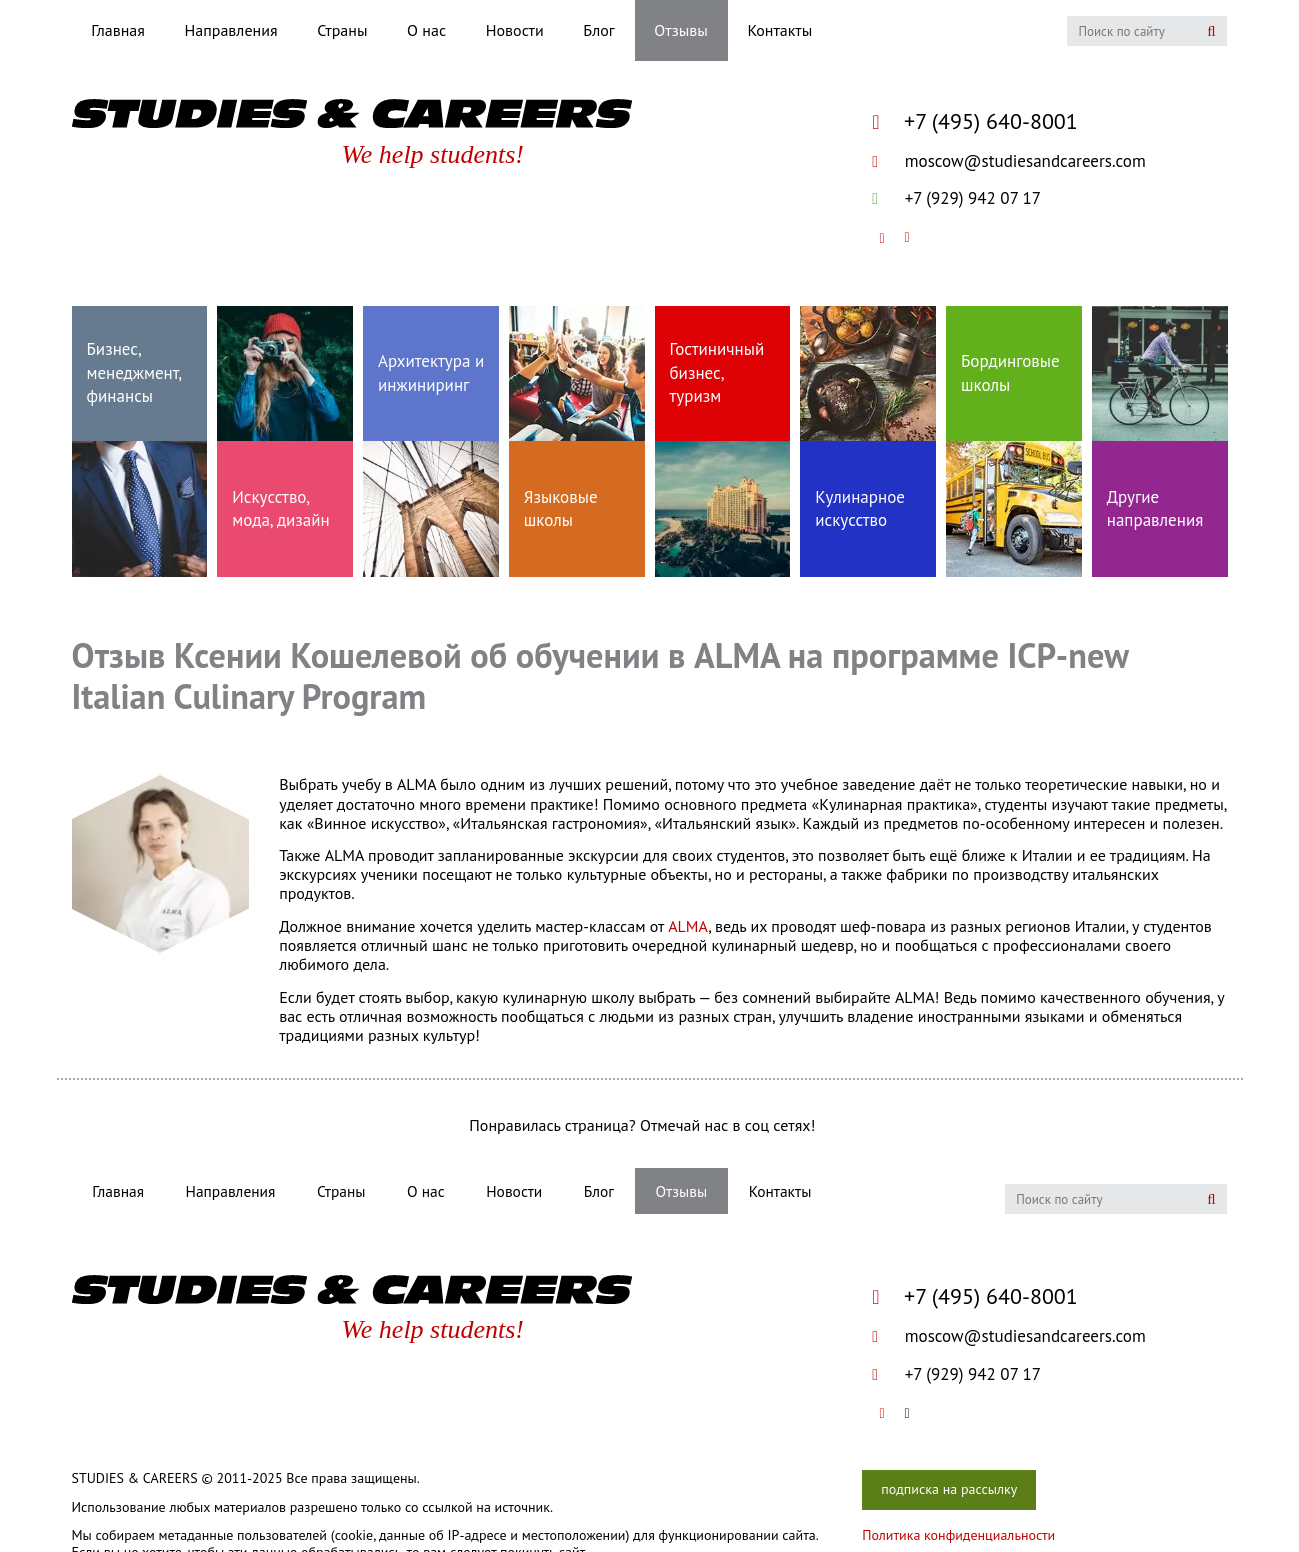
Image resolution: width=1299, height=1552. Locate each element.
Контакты (779, 30)
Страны (342, 30)
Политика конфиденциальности (958, 1535)
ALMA (688, 926)
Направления (231, 30)
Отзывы (680, 30)
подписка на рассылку (949, 1489)
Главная (118, 30)
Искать (1211, 31)
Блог (598, 30)
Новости (515, 30)
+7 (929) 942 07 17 (956, 198)
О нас (426, 30)
